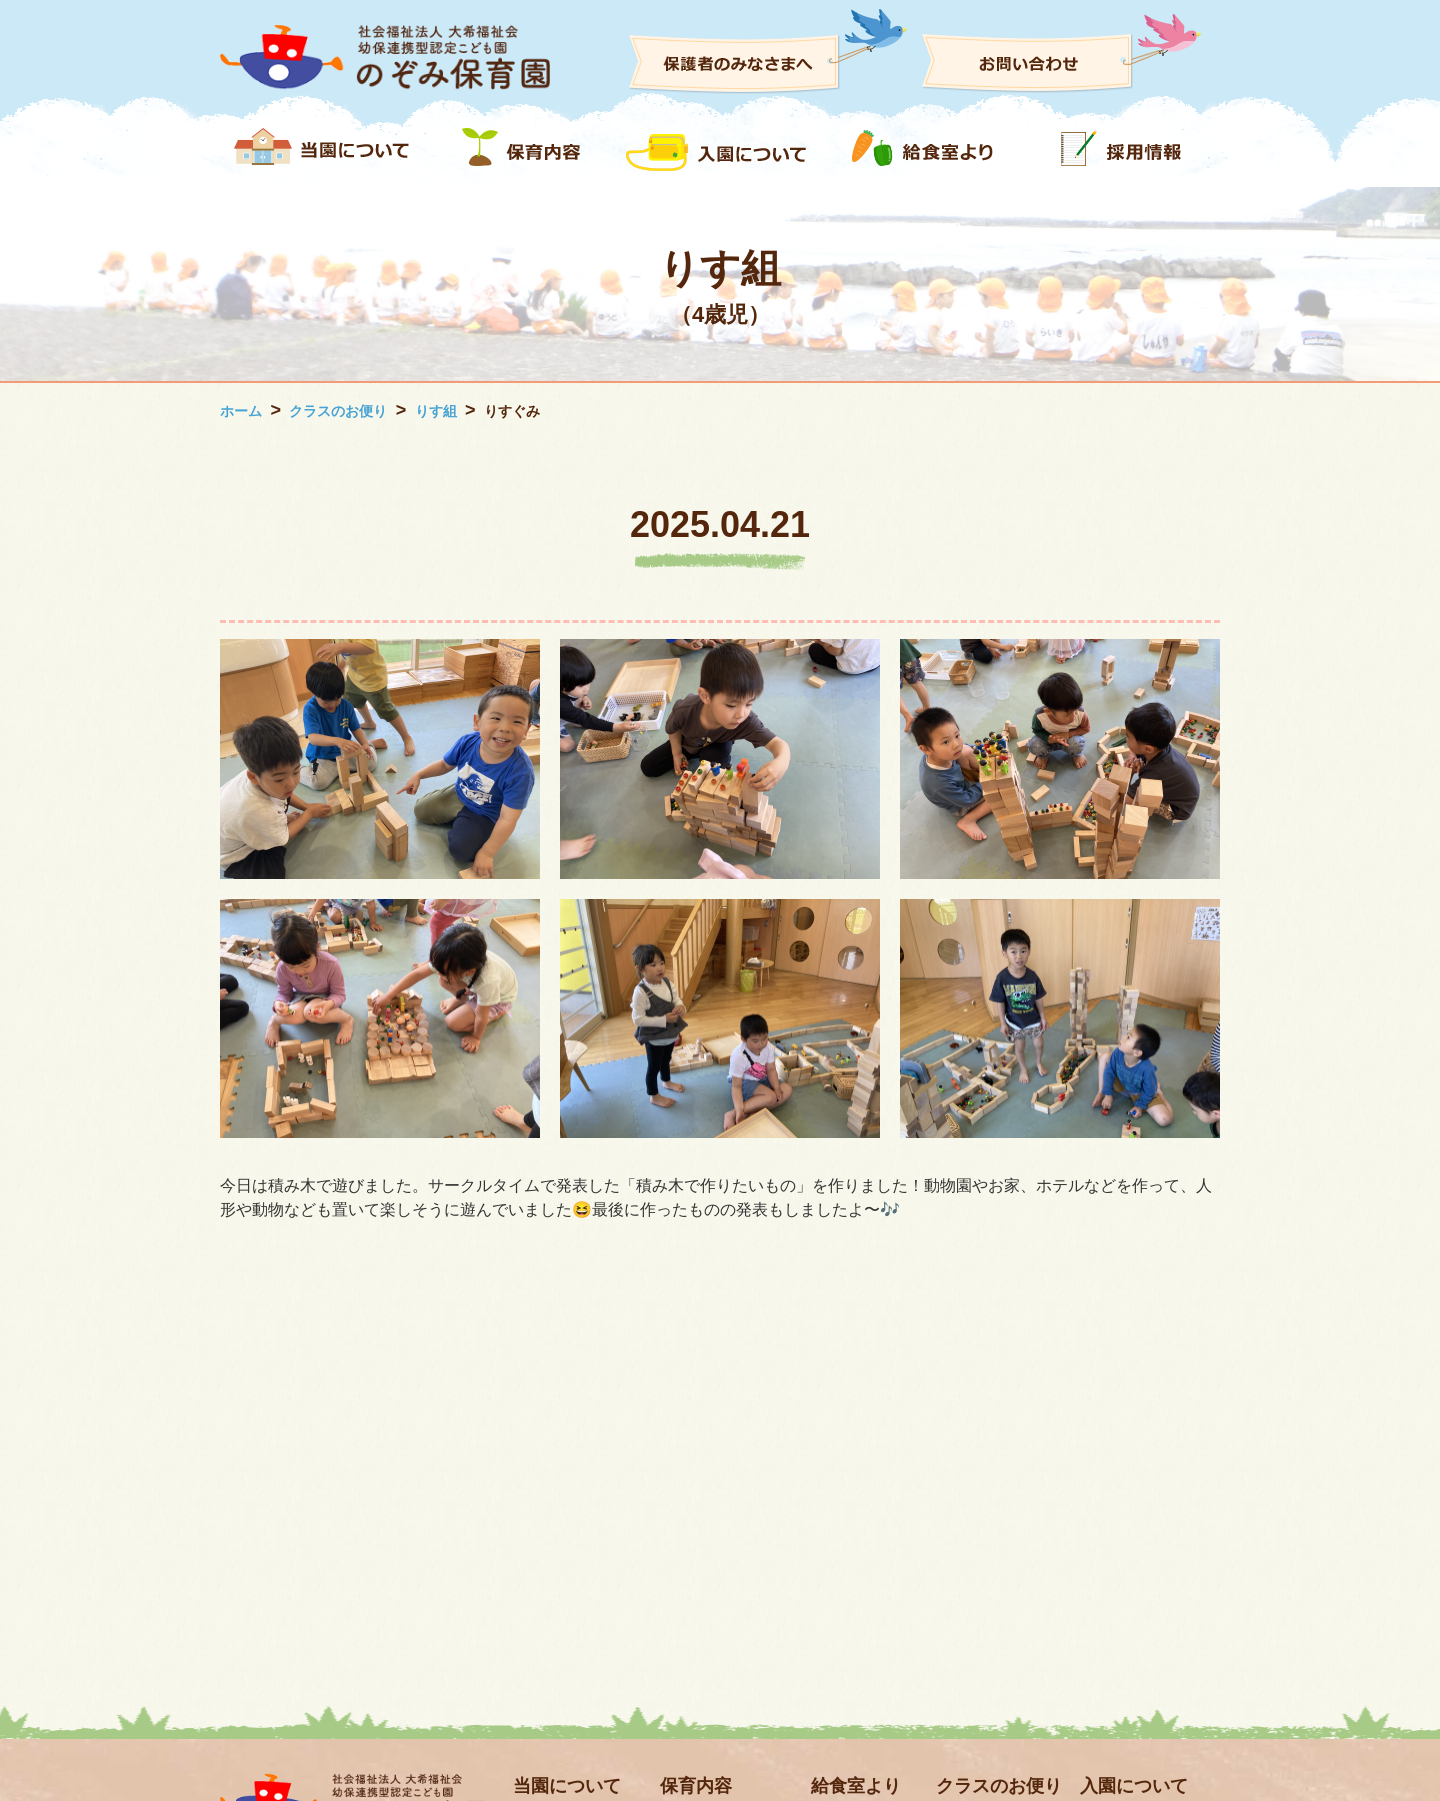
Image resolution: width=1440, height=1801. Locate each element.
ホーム (241, 411)
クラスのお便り (338, 411)
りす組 (436, 411)
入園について (1134, 1786)
